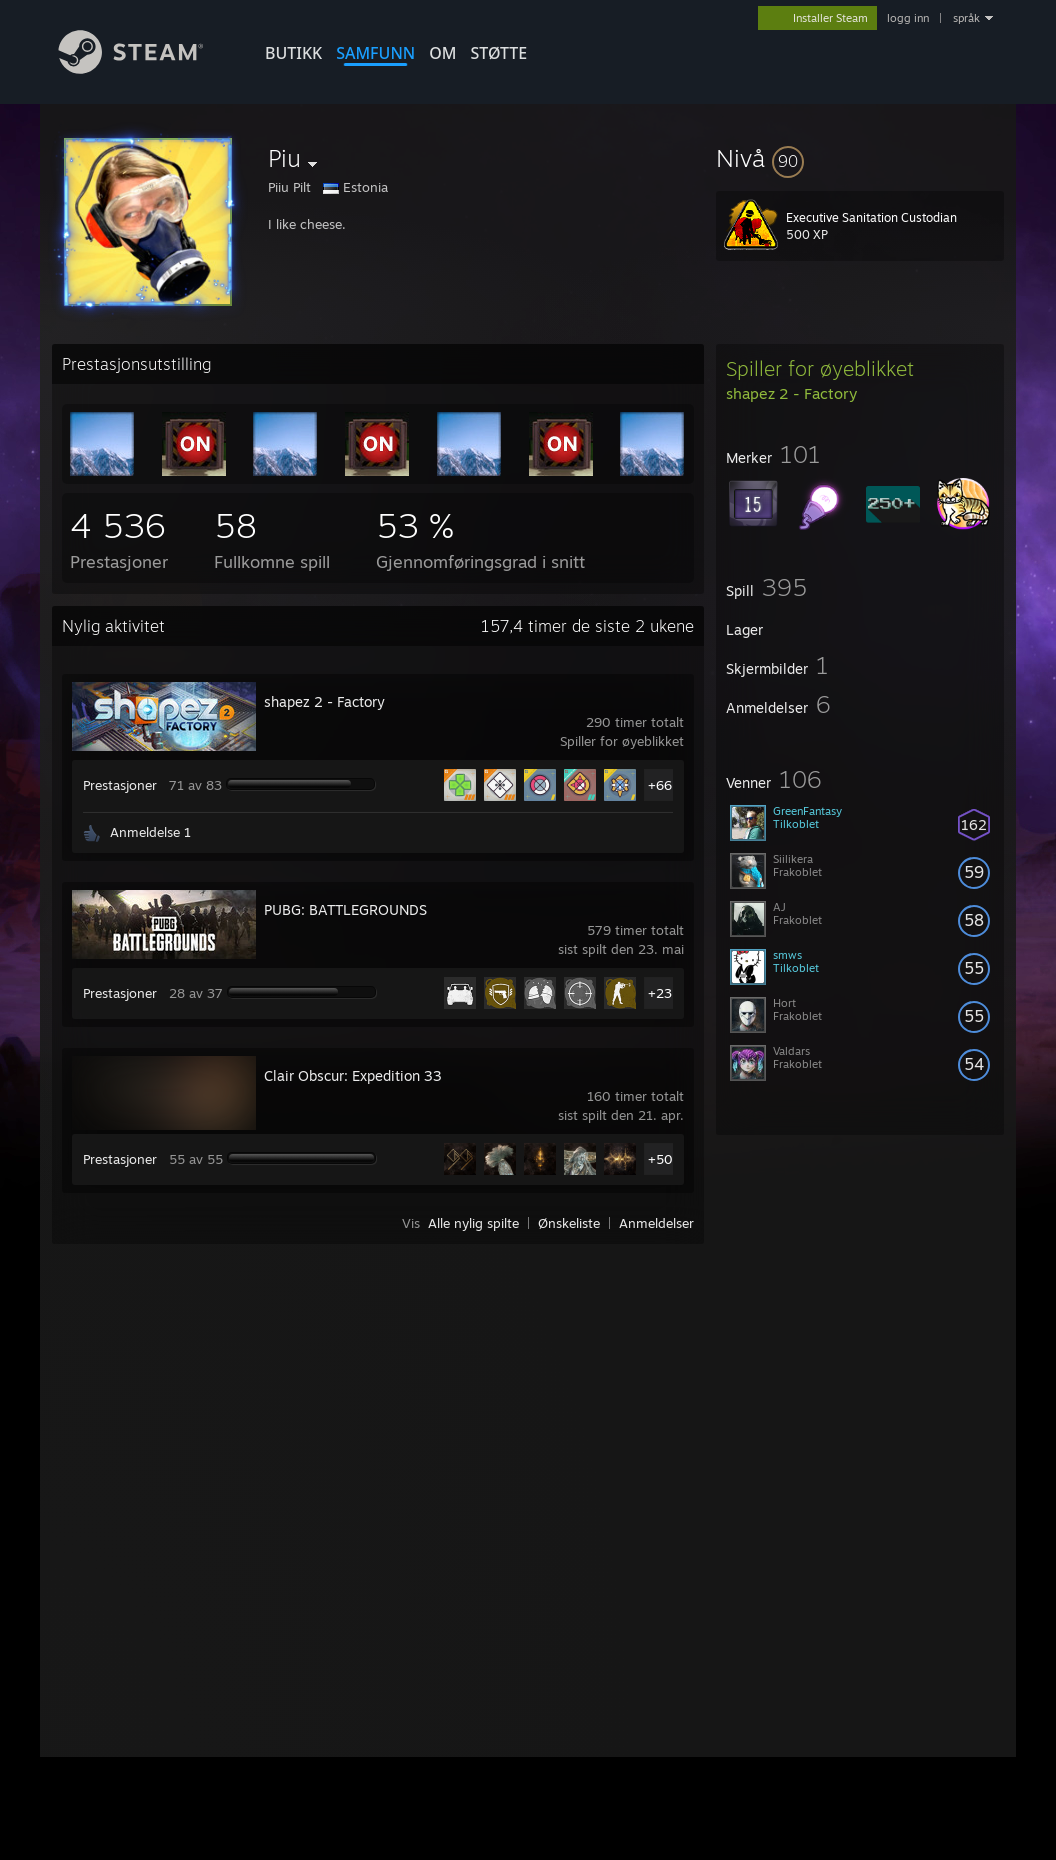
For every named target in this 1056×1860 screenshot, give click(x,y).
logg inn (908, 18)
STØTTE (498, 53)
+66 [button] (660, 785)
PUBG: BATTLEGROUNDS (345, 909)
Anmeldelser (656, 1223)
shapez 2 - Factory (324, 701)
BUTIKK (293, 53)
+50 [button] (660, 1159)
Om (442, 53)
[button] (860, 158)
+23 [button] (660, 993)
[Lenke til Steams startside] (146, 68)
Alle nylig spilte (473, 1223)
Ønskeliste (569, 1223)
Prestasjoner (120, 785)
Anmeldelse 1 (150, 832)
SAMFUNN (375, 53)
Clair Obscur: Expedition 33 (353, 1075)
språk (966, 18)
